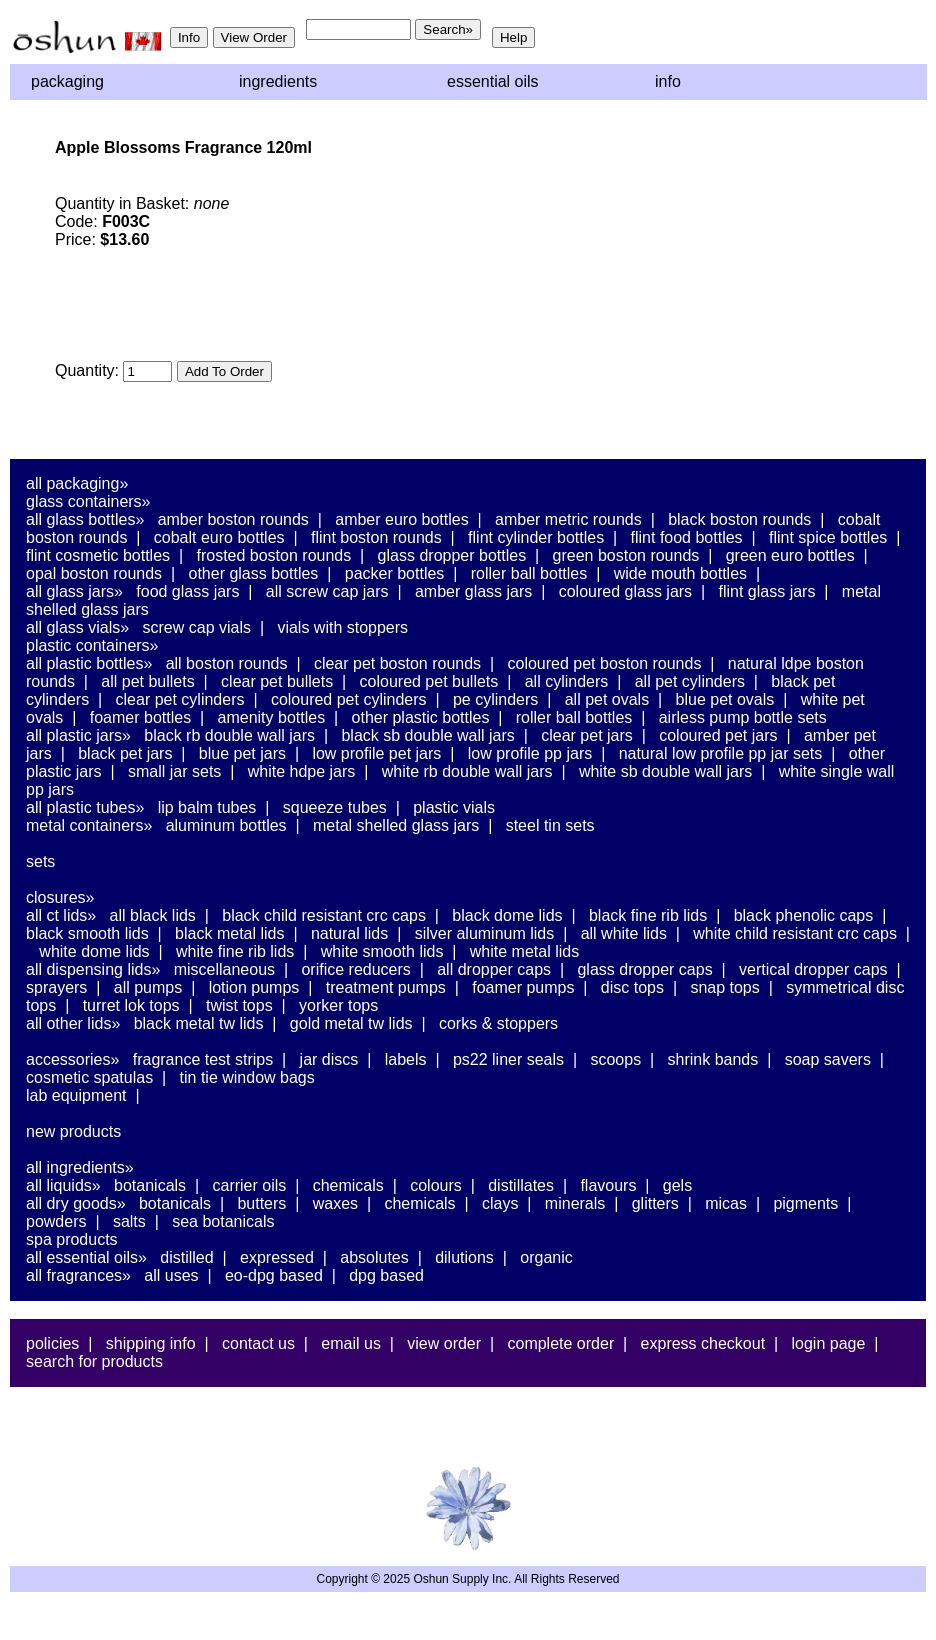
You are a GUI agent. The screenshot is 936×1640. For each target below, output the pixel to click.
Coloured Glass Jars (625, 591)
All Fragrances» (78, 1275)
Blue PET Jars (242, 753)
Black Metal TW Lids (199, 1023)
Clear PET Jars (587, 735)
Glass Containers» (88, 501)
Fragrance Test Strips (203, 1059)
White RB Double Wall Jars (467, 771)
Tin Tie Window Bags (247, 1077)
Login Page (829, 1343)
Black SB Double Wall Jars (427, 735)
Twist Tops (239, 1005)
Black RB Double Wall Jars (229, 735)
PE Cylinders (495, 699)
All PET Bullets (147, 681)
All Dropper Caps (494, 969)
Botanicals (150, 1185)
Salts (129, 1221)
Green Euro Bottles (790, 555)
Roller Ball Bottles (529, 573)
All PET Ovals (607, 699)
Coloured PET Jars (718, 735)
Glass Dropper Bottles (452, 555)
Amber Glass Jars (473, 591)
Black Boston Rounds (739, 519)
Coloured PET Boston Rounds (605, 663)
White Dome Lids (94, 951)
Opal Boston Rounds (94, 573)
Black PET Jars (125, 753)
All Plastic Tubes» (85, 807)
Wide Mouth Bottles (680, 573)
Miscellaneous (224, 969)
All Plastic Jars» (78, 735)
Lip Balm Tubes (207, 807)
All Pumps (148, 987)
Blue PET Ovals (725, 699)
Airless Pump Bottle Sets (743, 717)
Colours (436, 1185)
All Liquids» (63, 1185)
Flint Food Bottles (687, 537)
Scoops (615, 1059)
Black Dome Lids (507, 915)
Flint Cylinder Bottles (536, 537)
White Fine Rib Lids (235, 951)
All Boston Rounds (227, 663)
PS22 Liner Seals (508, 1059)
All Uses (171, 1275)
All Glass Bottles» (85, 519)
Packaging (67, 81)
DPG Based (386, 1275)
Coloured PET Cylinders (349, 699)
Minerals (575, 1203)
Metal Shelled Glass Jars (396, 825)
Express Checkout (703, 1343)
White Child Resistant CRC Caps (795, 933)
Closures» (60, 897)
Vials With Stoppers (342, 627)
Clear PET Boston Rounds (397, 663)
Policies (52, 1343)
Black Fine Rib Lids (648, 915)
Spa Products (72, 1239)
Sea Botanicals (223, 1221)
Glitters (655, 1203)
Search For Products (94, 1361)
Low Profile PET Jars (376, 753)
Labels (406, 1059)
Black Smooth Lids (87, 933)
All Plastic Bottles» (89, 663)
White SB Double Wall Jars (665, 771)
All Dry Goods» (76, 1203)
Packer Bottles (395, 573)
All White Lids (624, 933)
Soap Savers (828, 1059)
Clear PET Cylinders (180, 699)
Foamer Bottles (140, 717)
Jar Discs (329, 1059)
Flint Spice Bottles (828, 537)
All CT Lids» (61, 915)
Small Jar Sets (174, 771)
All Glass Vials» (77, 627)
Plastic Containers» (92, 645)
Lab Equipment (76, 1095)
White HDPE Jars (302, 771)
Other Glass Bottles (254, 573)
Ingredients (278, 81)
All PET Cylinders (690, 681)
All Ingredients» (80, 1167)
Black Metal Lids (229, 933)
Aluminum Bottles (226, 825)
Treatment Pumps (386, 987)
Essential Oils (493, 81)
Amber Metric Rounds (568, 519)
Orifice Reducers (355, 969)
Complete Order (560, 1343)
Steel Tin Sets (550, 825)
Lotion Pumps (254, 987)
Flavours (608, 1185)
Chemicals (348, 1185)
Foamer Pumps (523, 987)
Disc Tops (632, 987)
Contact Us (258, 1343)
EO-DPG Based (274, 1275)
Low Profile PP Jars (530, 753)
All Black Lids (153, 915)
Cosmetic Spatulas (89, 1077)
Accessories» (72, 1059)
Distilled (186, 1257)
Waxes (335, 1203)
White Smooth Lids (382, 951)
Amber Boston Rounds (233, 519)
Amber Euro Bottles (401, 519)
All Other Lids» (73, 1023)
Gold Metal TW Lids (351, 1023)
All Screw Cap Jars (327, 591)
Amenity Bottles (272, 717)
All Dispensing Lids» (93, 969)
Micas (726, 1203)
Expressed (277, 1257)
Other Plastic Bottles (421, 717)
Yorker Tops (338, 1005)
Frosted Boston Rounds (273, 555)
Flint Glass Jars (767, 591)
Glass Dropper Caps (644, 969)
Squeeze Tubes (335, 807)
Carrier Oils (250, 1185)
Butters (261, 1203)
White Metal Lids (524, 951)
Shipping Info (151, 1343)
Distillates (521, 1185)
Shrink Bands (713, 1059)
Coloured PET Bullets (429, 681)
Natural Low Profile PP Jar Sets (721, 753)
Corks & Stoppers (498, 1023)
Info (668, 81)
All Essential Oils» (86, 1257)
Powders (56, 1221)
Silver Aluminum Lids (485, 933)
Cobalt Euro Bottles (219, 537)
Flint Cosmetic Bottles (98, 555)
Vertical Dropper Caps (813, 969)
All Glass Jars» (74, 591)
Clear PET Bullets (277, 681)
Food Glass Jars (187, 591)
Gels (677, 1185)
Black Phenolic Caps (804, 915)
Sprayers (56, 987)
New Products (73, 1131)
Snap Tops (724, 987)
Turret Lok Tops (131, 1005)
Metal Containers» (89, 825)
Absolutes (374, 1257)
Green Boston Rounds (626, 555)
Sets (40, 861)
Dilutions (464, 1257)
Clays (500, 1203)
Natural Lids (349, 933)
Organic (546, 1257)
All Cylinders (567, 681)
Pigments (805, 1203)
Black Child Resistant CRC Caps (324, 915)
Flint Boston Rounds (376, 537)
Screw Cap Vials (197, 627)
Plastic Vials (454, 807)
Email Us (351, 1343)
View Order (444, 1343)
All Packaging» (77, 483)
